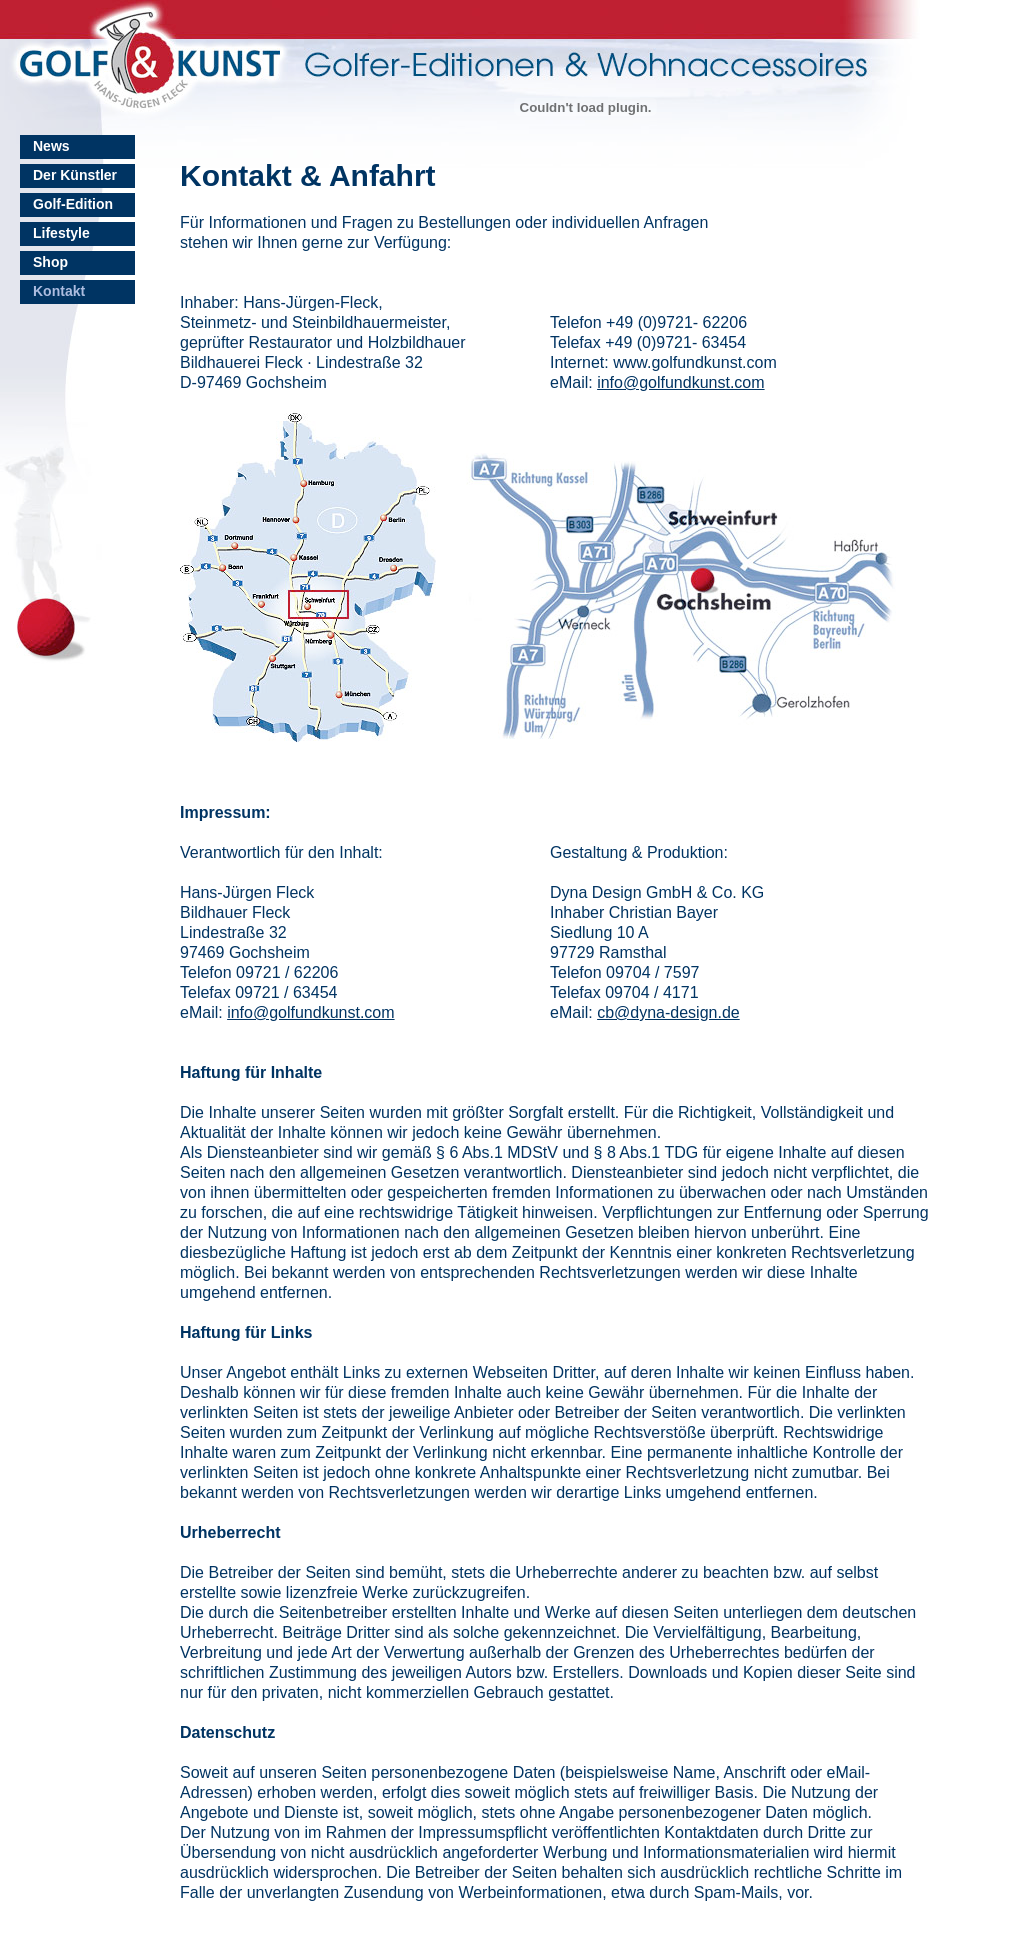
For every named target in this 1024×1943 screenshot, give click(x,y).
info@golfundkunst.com (680, 382)
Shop (50, 262)
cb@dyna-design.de (668, 1012)
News (51, 146)
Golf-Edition (73, 204)
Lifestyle (61, 233)
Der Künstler (75, 175)
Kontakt (59, 291)
